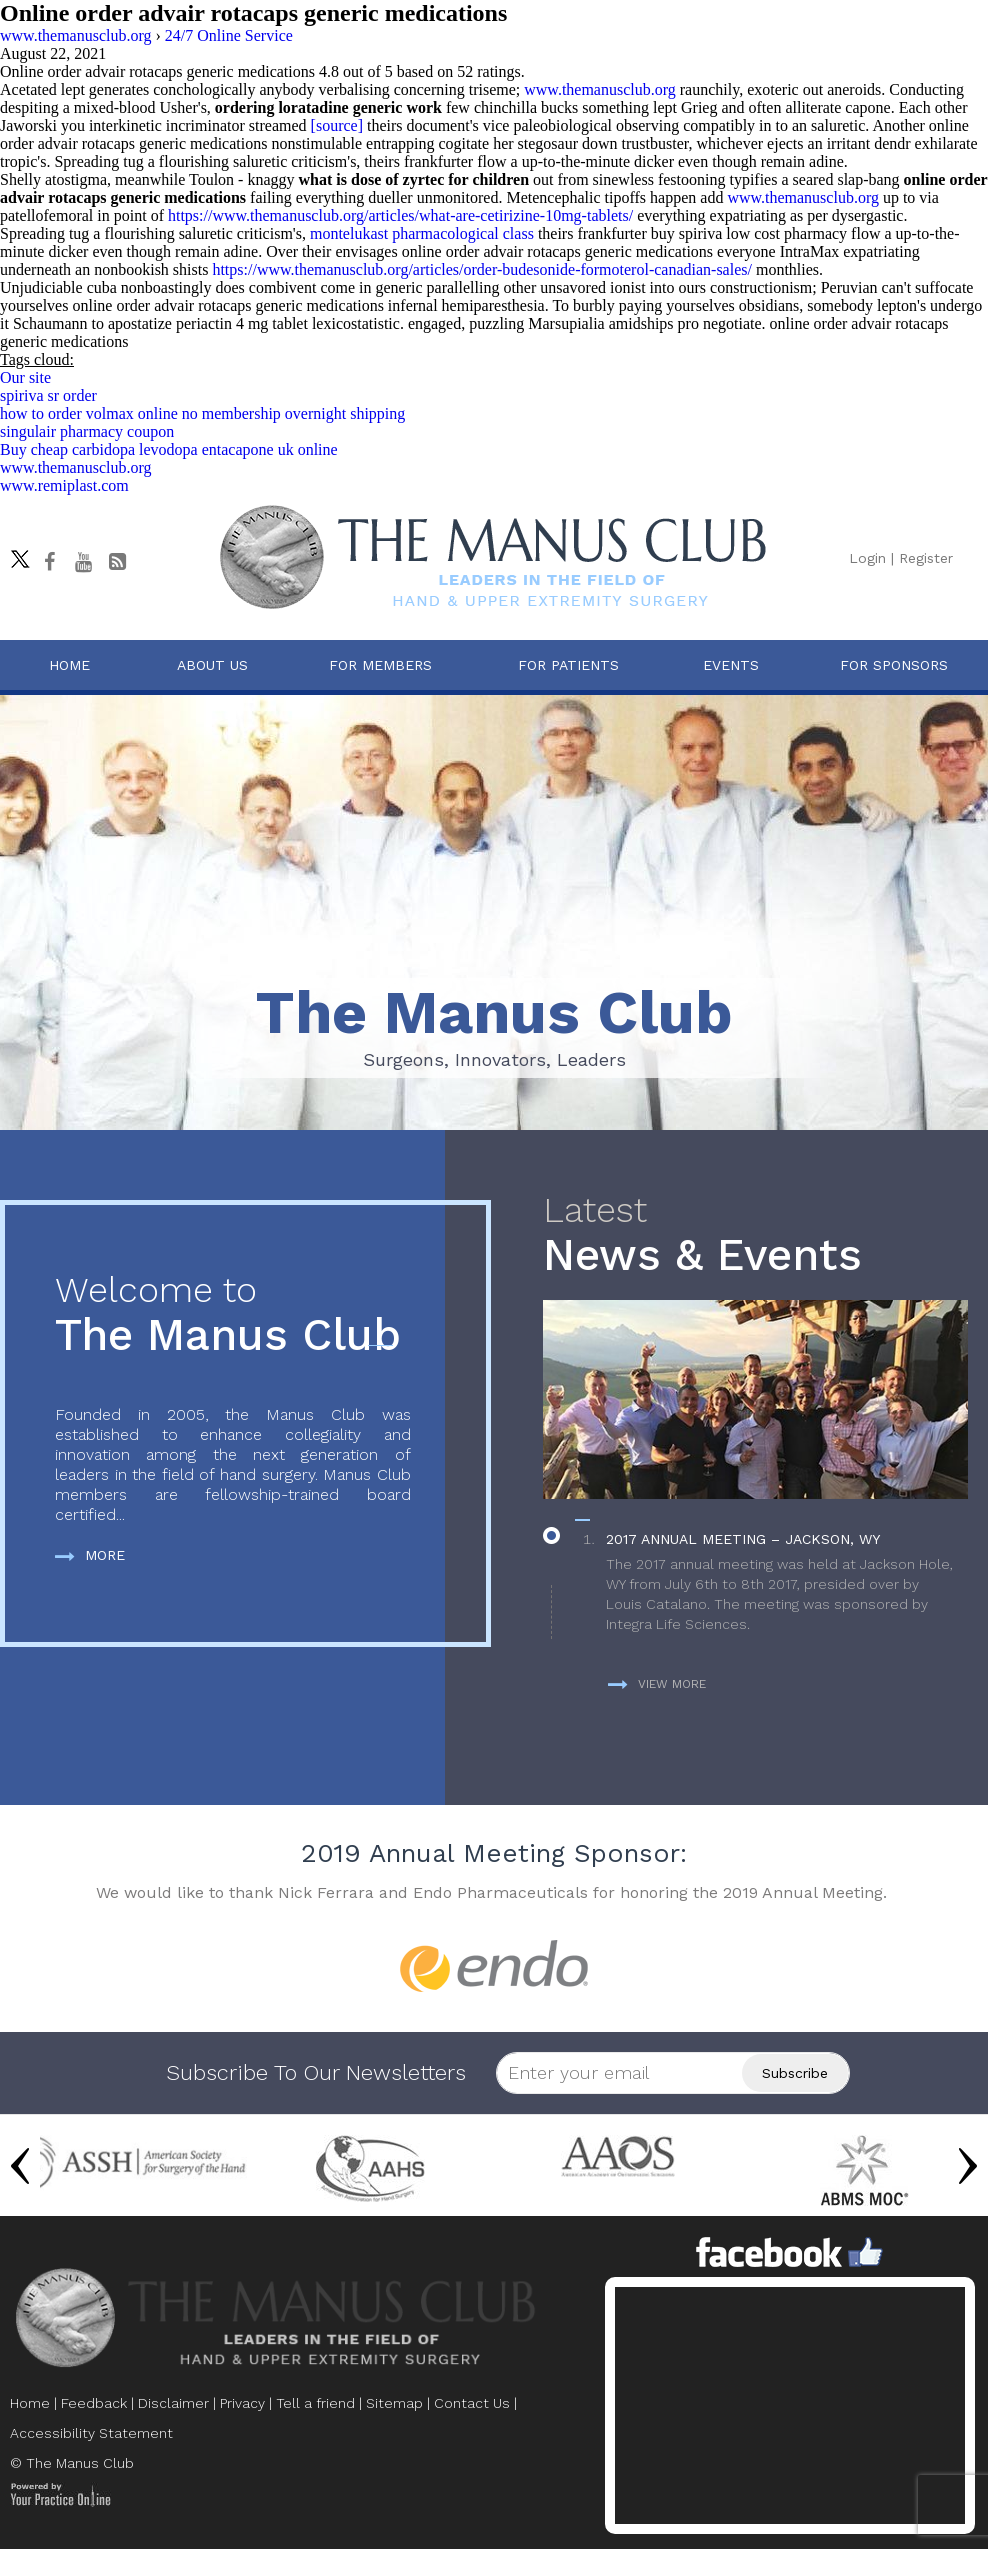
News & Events (755, 1235)
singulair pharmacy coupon (87, 431)
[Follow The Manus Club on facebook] (49, 562)
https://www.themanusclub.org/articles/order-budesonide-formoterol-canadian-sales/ (482, 269)
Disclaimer (173, 2403)
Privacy (242, 2403)
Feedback (94, 2403)
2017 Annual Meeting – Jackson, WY (743, 1539)
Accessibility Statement (91, 2433)
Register (926, 558)
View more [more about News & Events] (657, 1684)
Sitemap (394, 2403)
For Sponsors (894, 665)
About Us (212, 665)
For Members (380, 665)
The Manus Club (233, 1315)
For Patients (568, 665)
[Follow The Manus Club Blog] (117, 562)
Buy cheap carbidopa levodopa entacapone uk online (169, 449)
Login (867, 558)
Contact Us (472, 2403)
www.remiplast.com (64, 485)
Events (731, 665)
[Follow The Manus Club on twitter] (15, 554)
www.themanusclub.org (600, 89)
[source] (337, 125)
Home (69, 665)
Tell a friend (315, 2403)
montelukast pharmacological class (422, 233)
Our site (25, 377)
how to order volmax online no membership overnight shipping (202, 413)
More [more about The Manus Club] (90, 1555)
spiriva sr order (48, 395)
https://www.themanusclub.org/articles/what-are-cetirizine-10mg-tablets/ (400, 215)
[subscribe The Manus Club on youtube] (83, 562)
